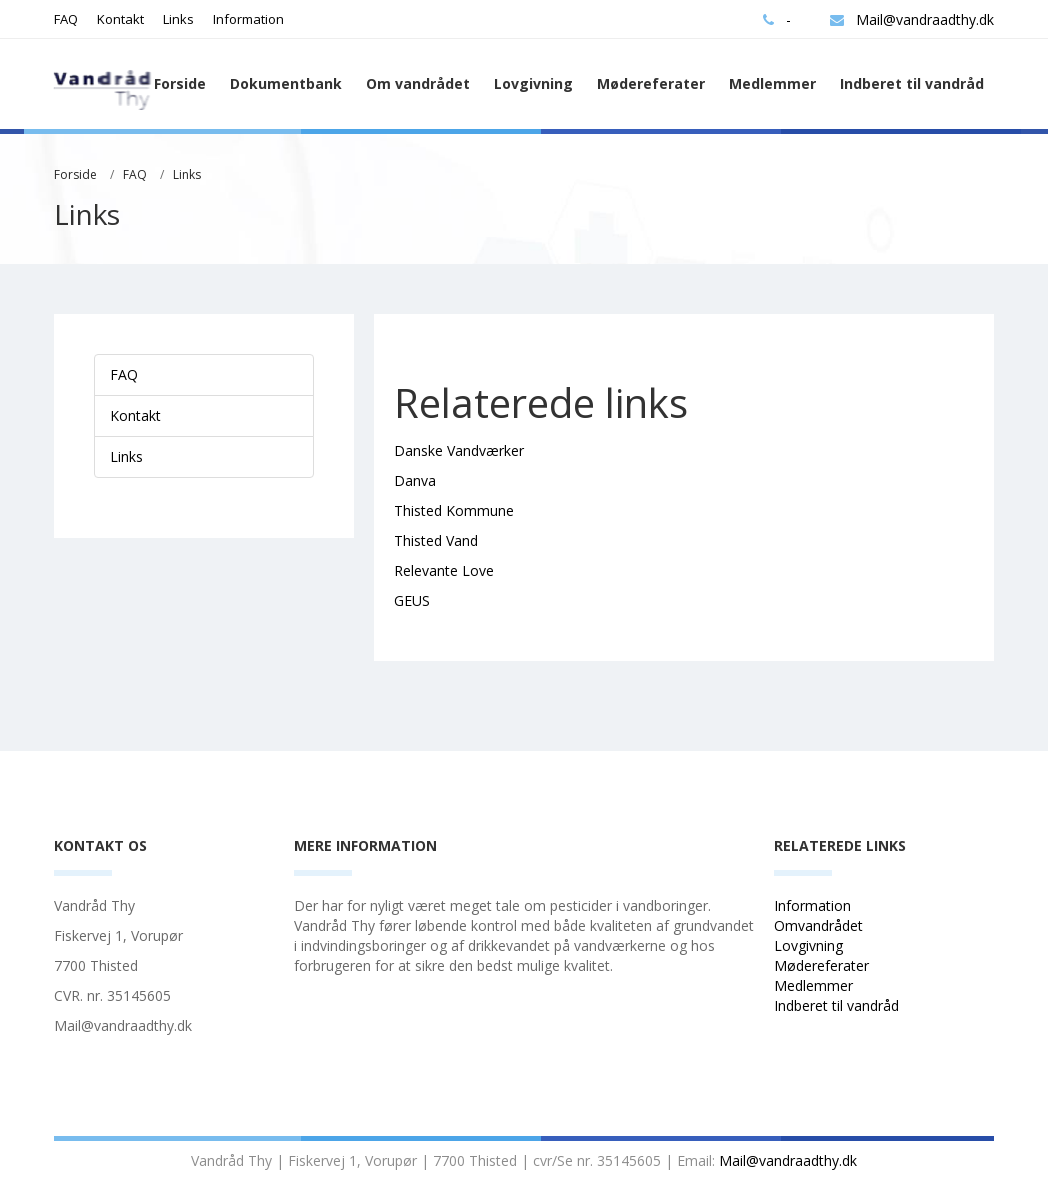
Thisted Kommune (454, 510)
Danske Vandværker (459, 450)
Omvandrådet (818, 925)
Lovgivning (533, 83)
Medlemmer (772, 83)
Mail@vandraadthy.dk (912, 19)
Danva (415, 480)
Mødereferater (651, 83)
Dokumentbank (286, 83)
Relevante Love (444, 570)
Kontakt (120, 19)
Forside (180, 83)
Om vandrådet (418, 83)
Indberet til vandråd (912, 83)
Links (178, 19)
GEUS (412, 600)
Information (248, 19)
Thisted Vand (436, 540)
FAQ (66, 19)
